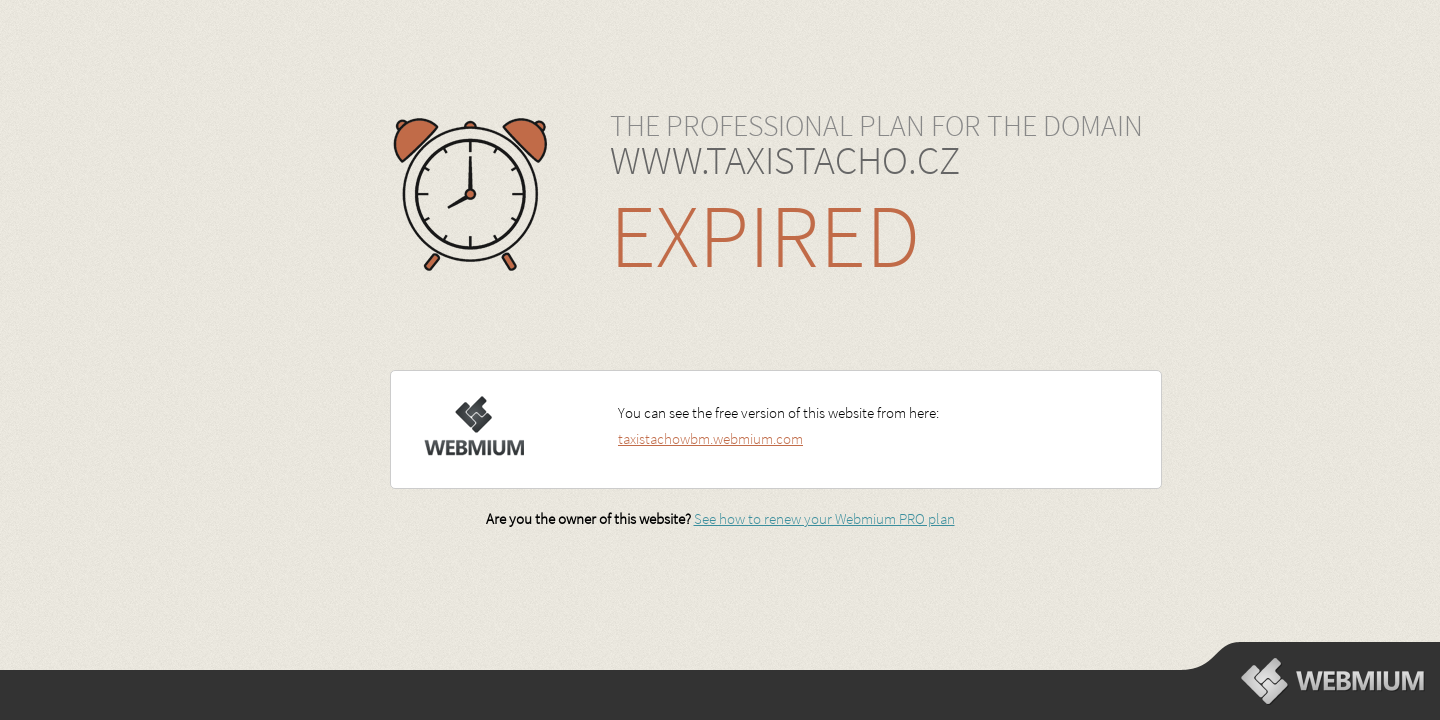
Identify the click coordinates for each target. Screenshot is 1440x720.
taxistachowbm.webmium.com (710, 438)
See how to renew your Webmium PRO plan (824, 518)
